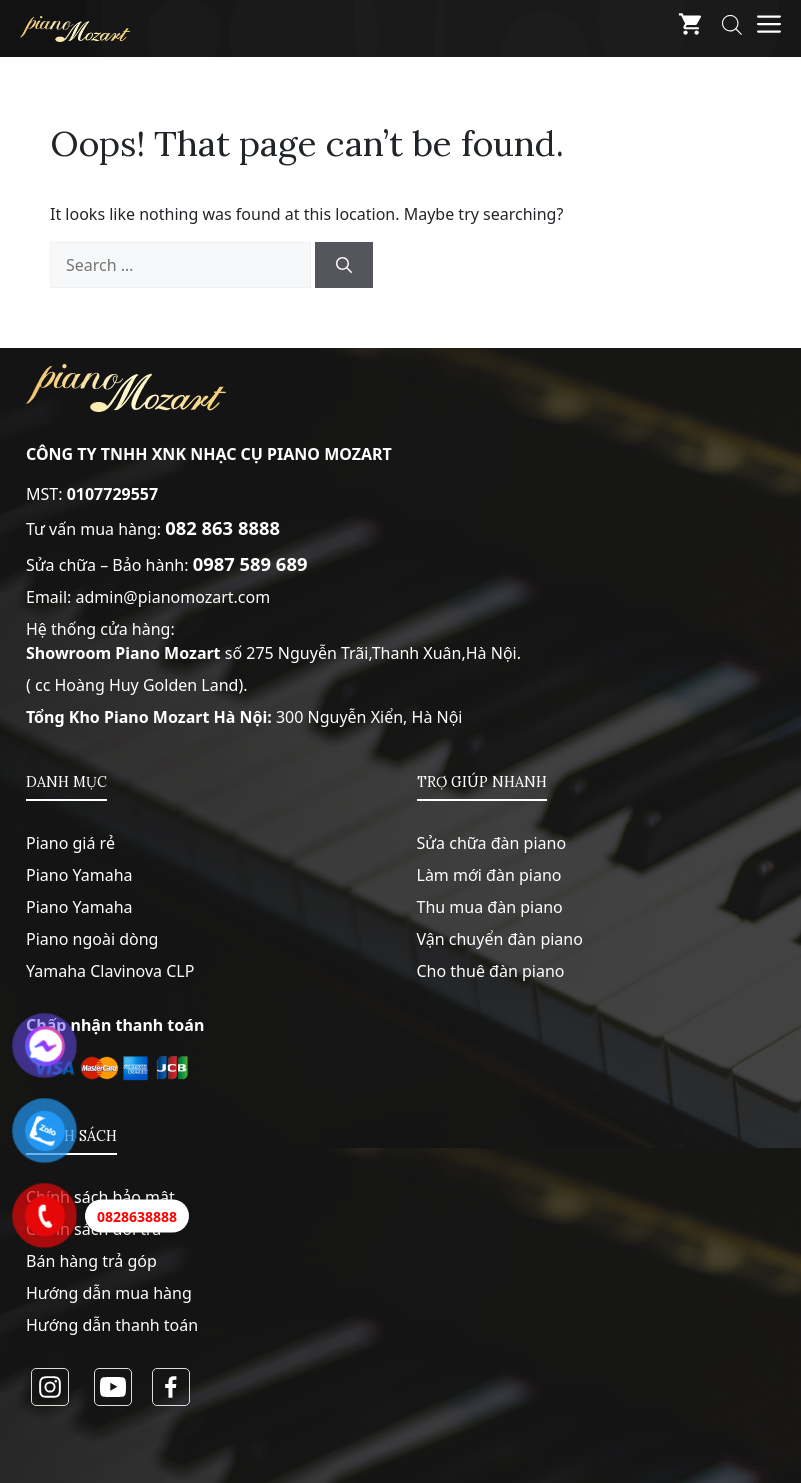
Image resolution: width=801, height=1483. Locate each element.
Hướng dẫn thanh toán (112, 1325)
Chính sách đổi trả (93, 1229)
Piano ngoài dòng (92, 939)
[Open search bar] (732, 28)
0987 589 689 (250, 563)
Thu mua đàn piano (490, 907)
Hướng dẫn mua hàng (109, 1293)
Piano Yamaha (79, 875)
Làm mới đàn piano (489, 875)
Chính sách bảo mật (100, 1197)
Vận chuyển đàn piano (500, 939)
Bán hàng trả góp (91, 1261)
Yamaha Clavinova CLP (110, 971)
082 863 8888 (222, 527)
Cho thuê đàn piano (491, 971)
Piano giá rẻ (70, 843)
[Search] (344, 265)
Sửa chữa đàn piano (492, 843)
